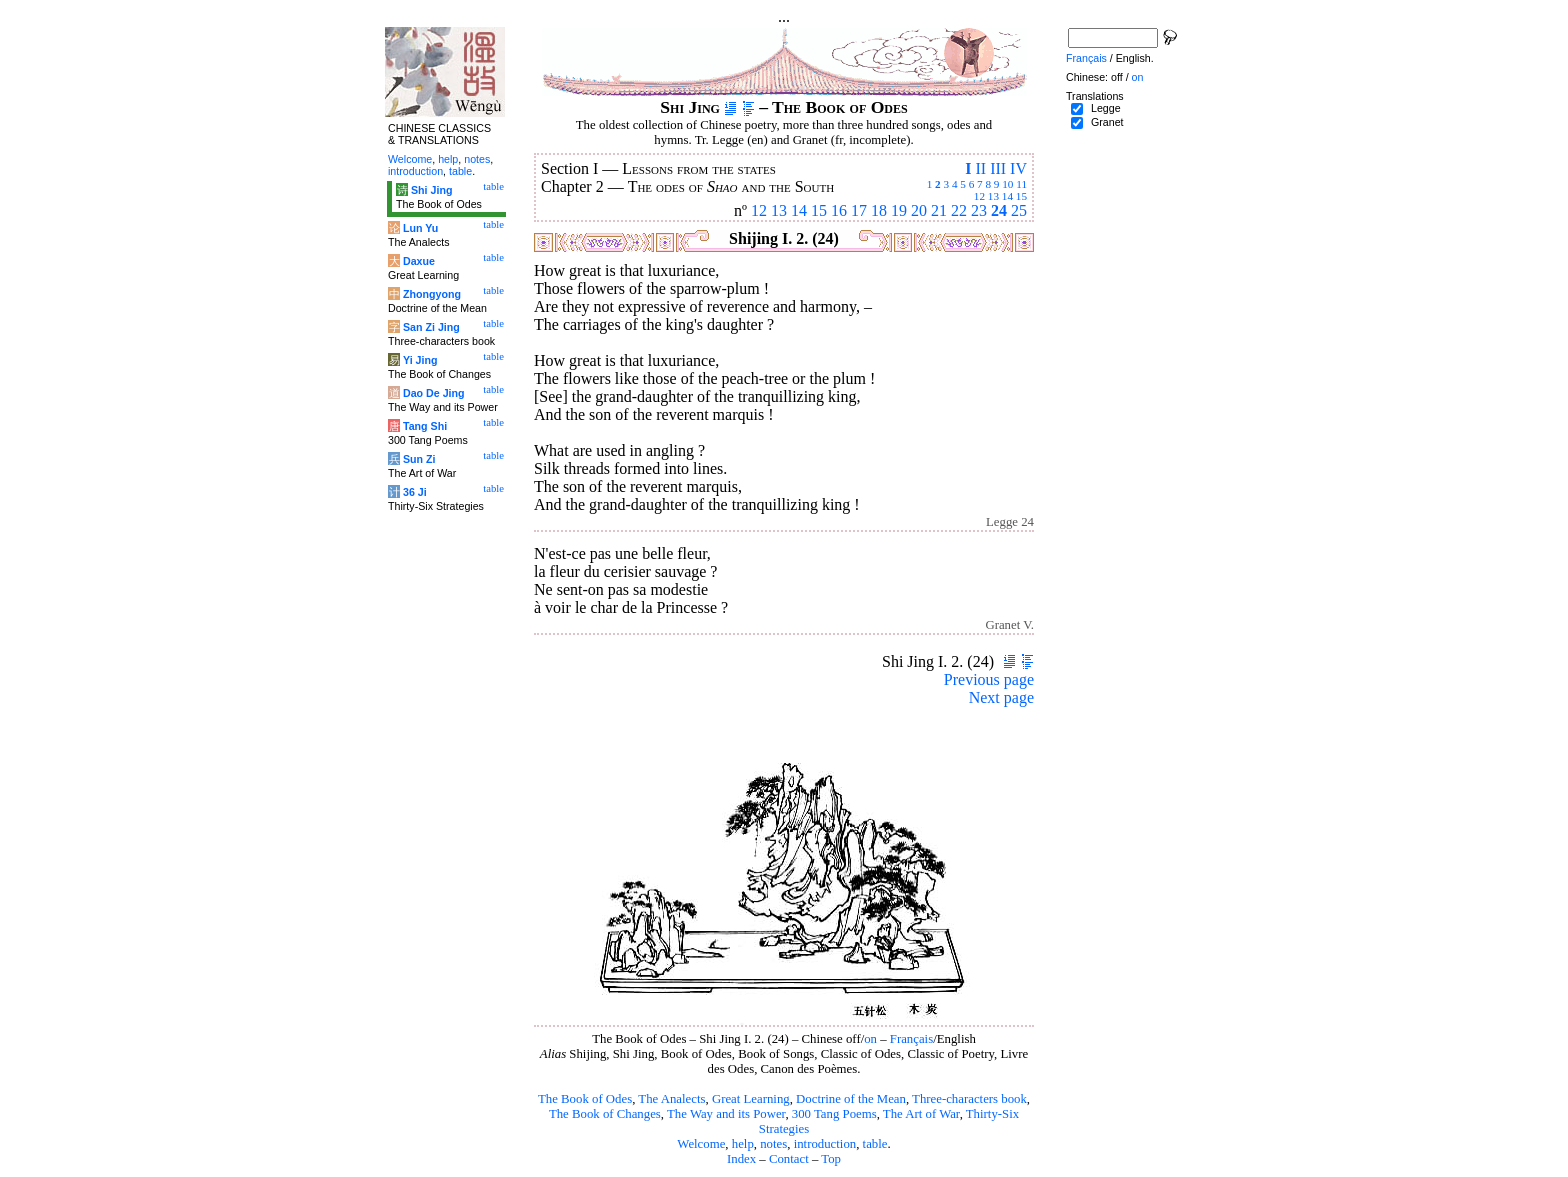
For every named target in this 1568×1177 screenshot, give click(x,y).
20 (919, 210)
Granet (1107, 122)
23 (979, 210)
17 (859, 210)
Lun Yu (420, 228)
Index (741, 1159)
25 (1019, 210)
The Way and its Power (726, 1114)
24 (999, 210)
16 (839, 210)
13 (993, 196)
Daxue (419, 261)
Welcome (701, 1144)
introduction (825, 1144)
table (875, 1144)
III (998, 168)
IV (1018, 168)
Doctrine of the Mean (851, 1099)
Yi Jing (420, 360)
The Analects (671, 1099)
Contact (789, 1159)
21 (939, 210)
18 (879, 210)
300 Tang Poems (834, 1114)
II (980, 168)
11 (1021, 184)
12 (979, 196)
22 (959, 210)
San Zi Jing (431, 327)
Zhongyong (432, 294)
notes (773, 1144)
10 (1007, 184)
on (870, 1039)
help (743, 1144)
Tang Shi (425, 426)
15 (1021, 196)
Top (831, 1159)
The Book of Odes (585, 1099)
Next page (1001, 697)
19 (899, 210)
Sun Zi (419, 459)
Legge (1106, 108)
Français (911, 1039)
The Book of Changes (605, 1114)
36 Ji (415, 492)
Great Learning (751, 1099)
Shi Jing (431, 190)
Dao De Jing (434, 393)
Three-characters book (969, 1099)
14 (1007, 196)
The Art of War (921, 1114)
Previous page (989, 679)
